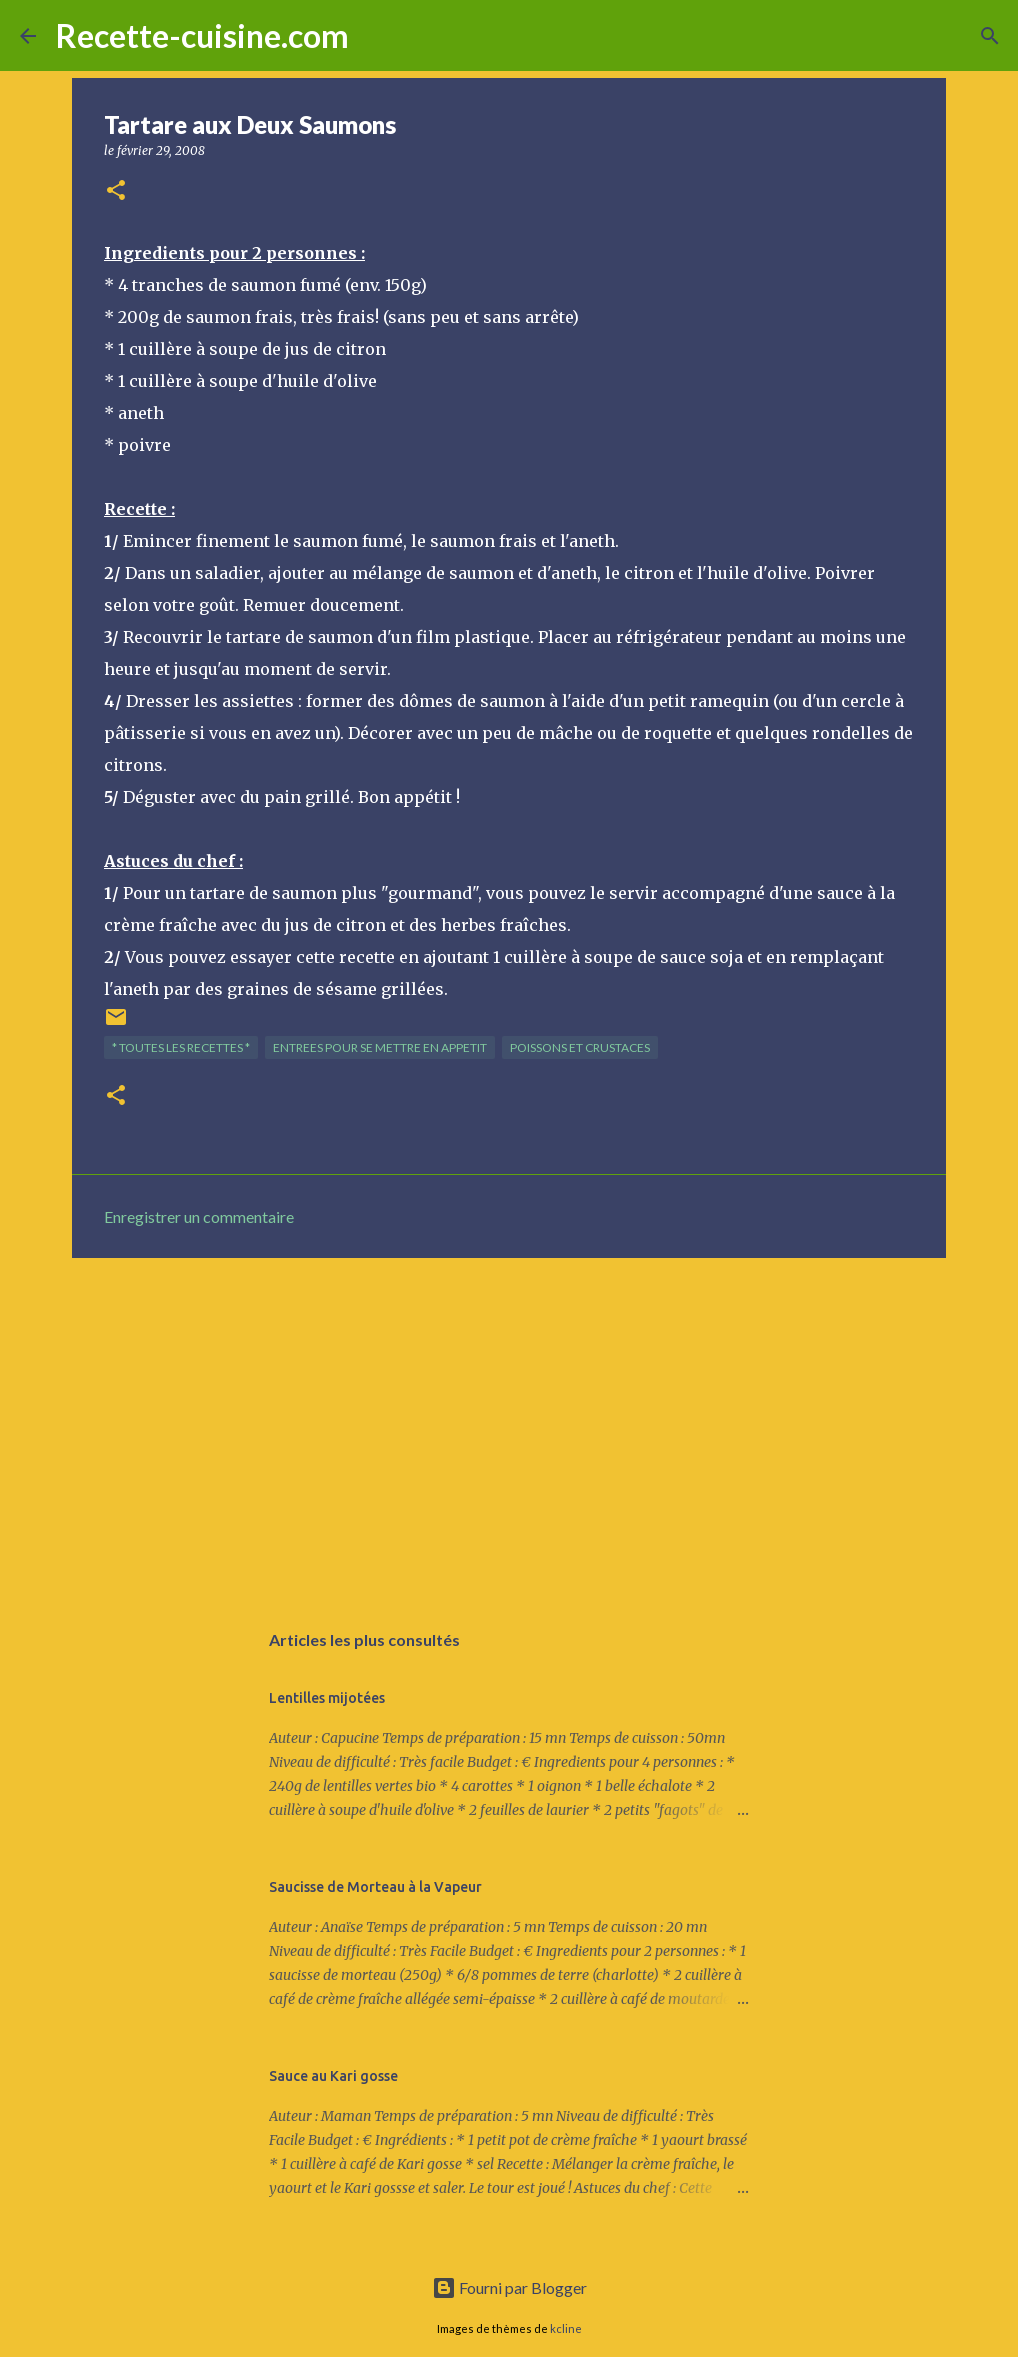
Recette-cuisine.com (202, 35)
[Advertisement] (509, 1428)
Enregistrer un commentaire (199, 1216)
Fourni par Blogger (509, 2287)
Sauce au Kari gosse (333, 2076)
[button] (116, 191)
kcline (566, 2328)
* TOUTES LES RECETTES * (181, 1047)
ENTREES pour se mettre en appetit (380, 1047)
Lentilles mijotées (327, 1698)
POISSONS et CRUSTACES (580, 1047)
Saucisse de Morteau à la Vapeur (375, 1887)
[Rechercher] (377, 36)
